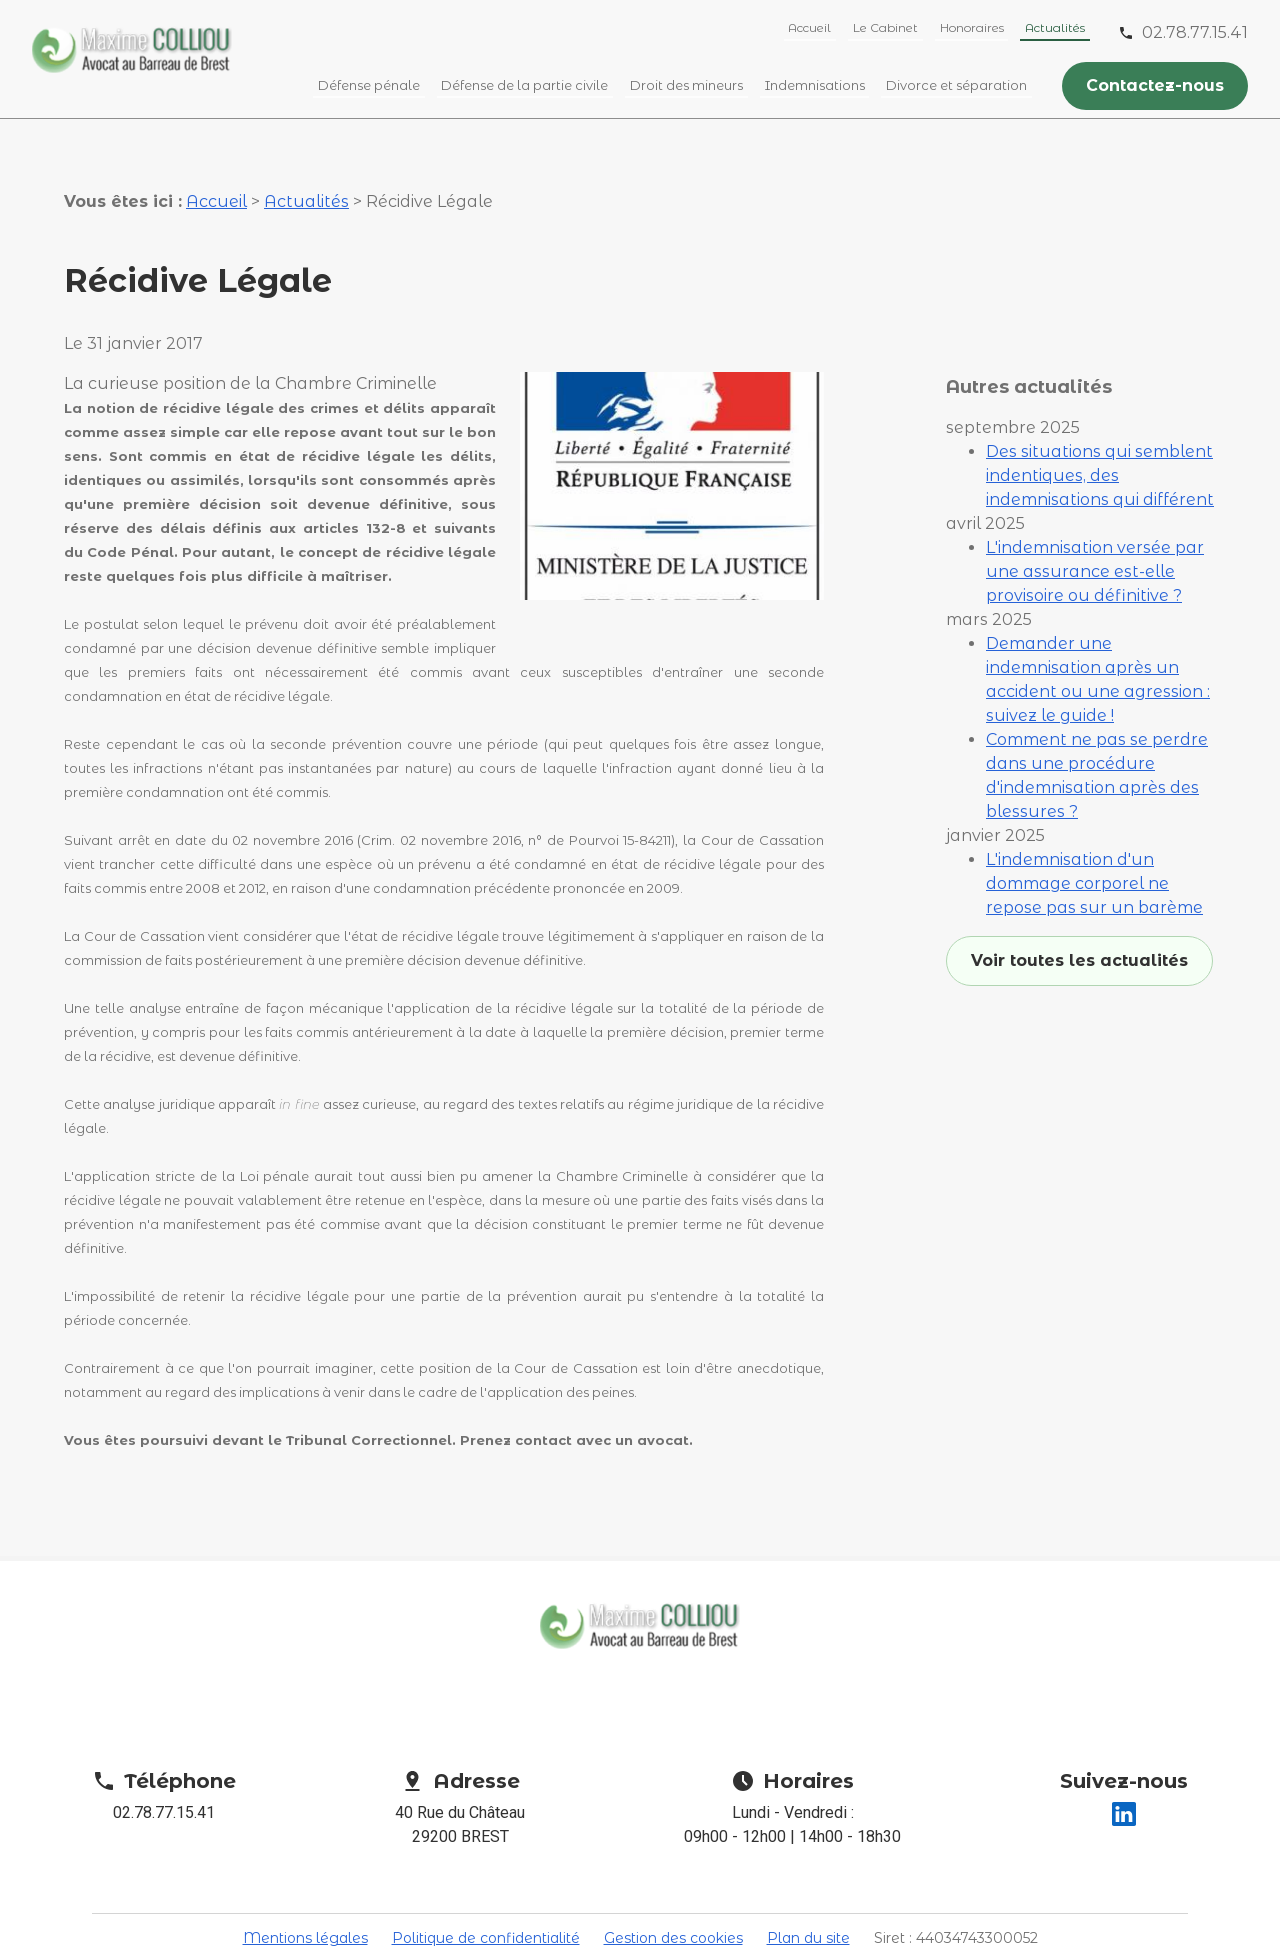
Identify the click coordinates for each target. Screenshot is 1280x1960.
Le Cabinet (885, 27)
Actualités (1055, 27)
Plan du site (808, 1903)
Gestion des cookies (673, 1903)
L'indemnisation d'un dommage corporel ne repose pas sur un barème (1094, 804)
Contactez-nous (1155, 85)
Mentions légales (305, 1903)
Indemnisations (815, 85)
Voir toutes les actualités (1079, 881)
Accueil (809, 27)
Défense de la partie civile (524, 85)
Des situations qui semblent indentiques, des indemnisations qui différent (1100, 396)
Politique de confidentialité (486, 1903)
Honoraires (972, 27)
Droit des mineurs (686, 85)
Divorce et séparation (956, 85)
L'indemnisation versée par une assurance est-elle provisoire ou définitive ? (1095, 492)
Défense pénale (369, 85)
